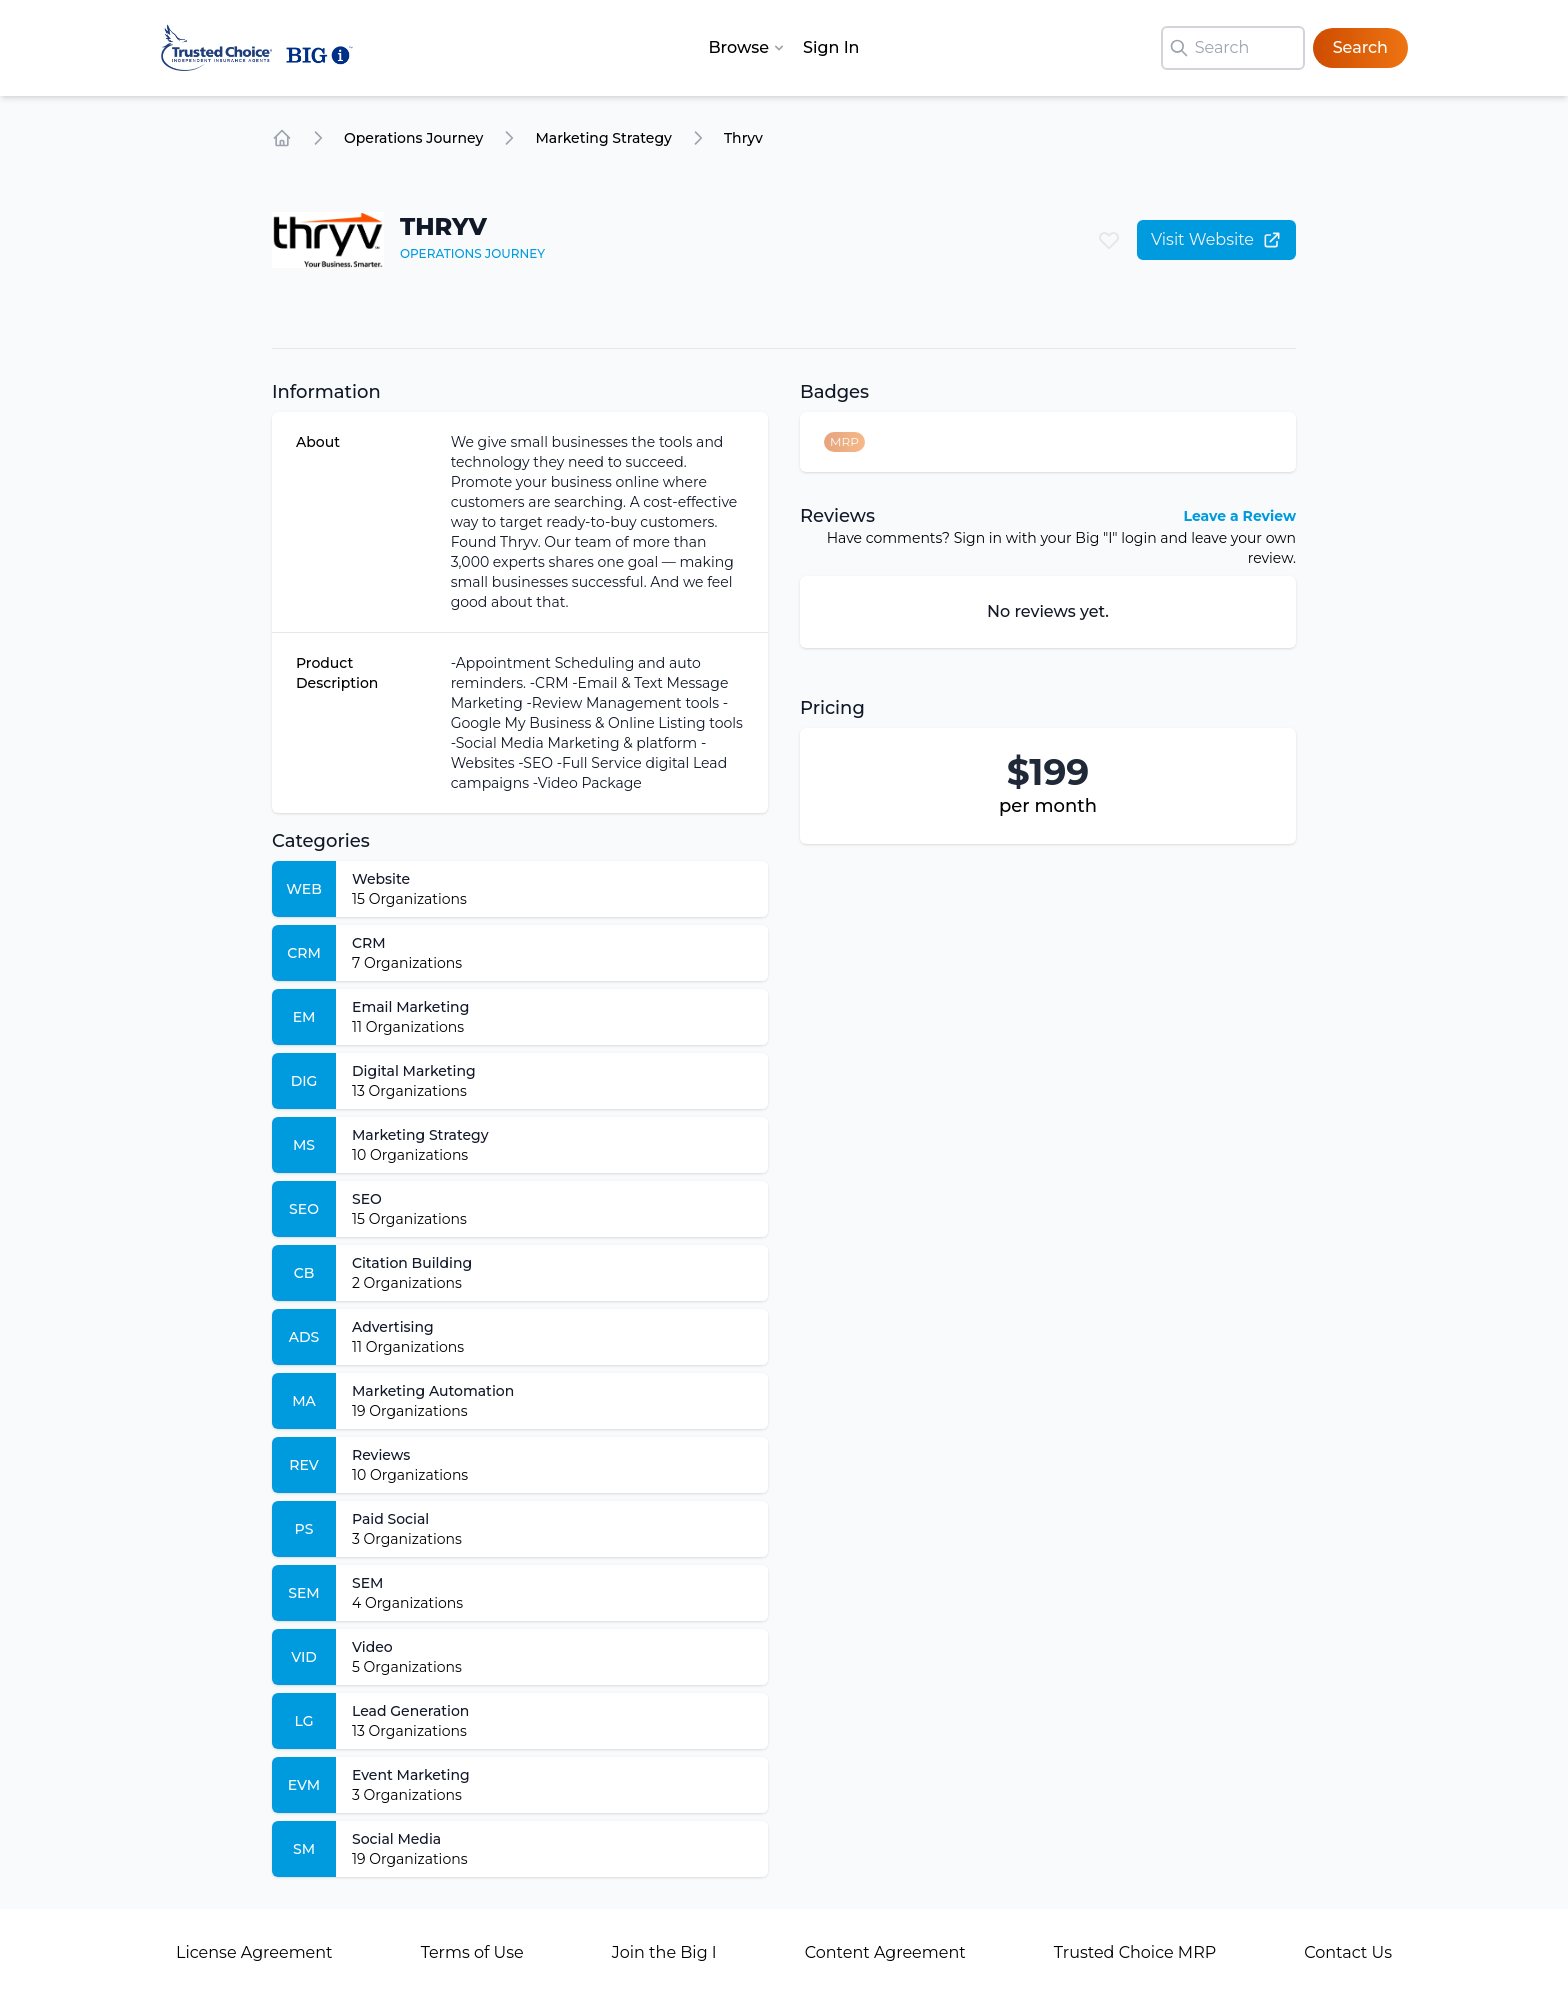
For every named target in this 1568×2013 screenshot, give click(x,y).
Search (1360, 47)
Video (372, 1647)
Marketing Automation (433, 1391)
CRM (369, 943)
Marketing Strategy (603, 138)
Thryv (743, 138)
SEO (367, 1199)
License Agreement (254, 1952)
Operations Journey (413, 138)
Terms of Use (472, 1952)
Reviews (381, 1455)
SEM (367, 1583)
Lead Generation (410, 1711)
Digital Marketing (414, 1071)
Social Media (396, 1839)
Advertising (393, 1327)
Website (381, 879)
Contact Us (1348, 1952)
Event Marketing (411, 1775)
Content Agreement (885, 1952)
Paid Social (390, 1519)
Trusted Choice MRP (1135, 1952)
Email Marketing (410, 1007)
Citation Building (412, 1263)
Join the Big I (664, 1952)
